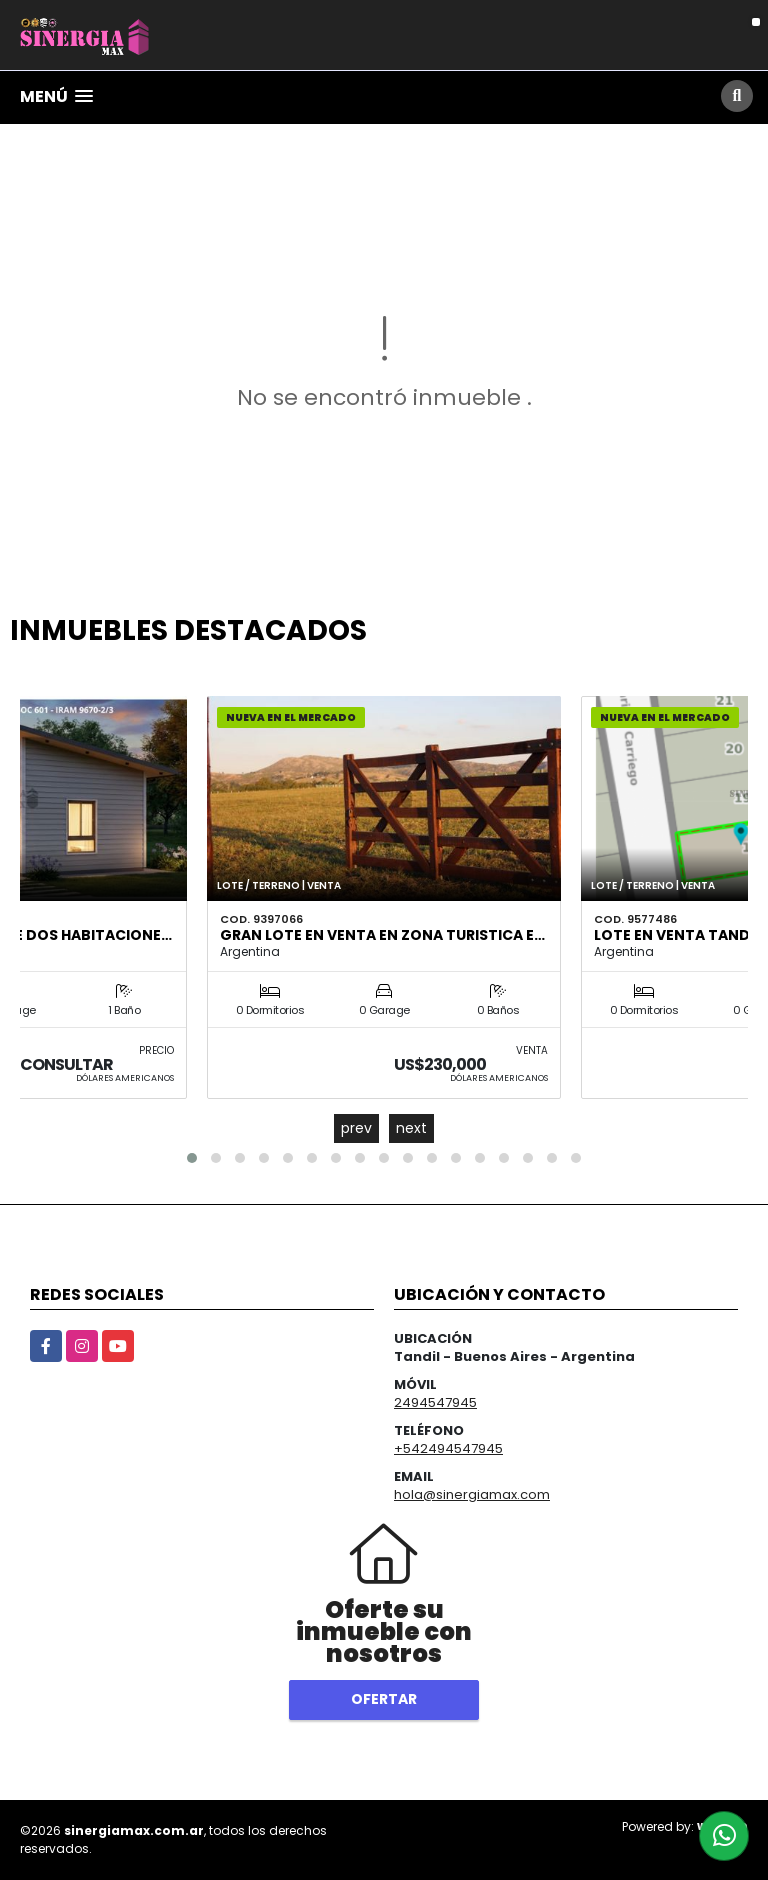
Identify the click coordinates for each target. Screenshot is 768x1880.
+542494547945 (448, 1448)
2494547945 (435, 1402)
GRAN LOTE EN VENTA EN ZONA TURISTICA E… (382, 935)
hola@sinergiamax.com (472, 1494)
